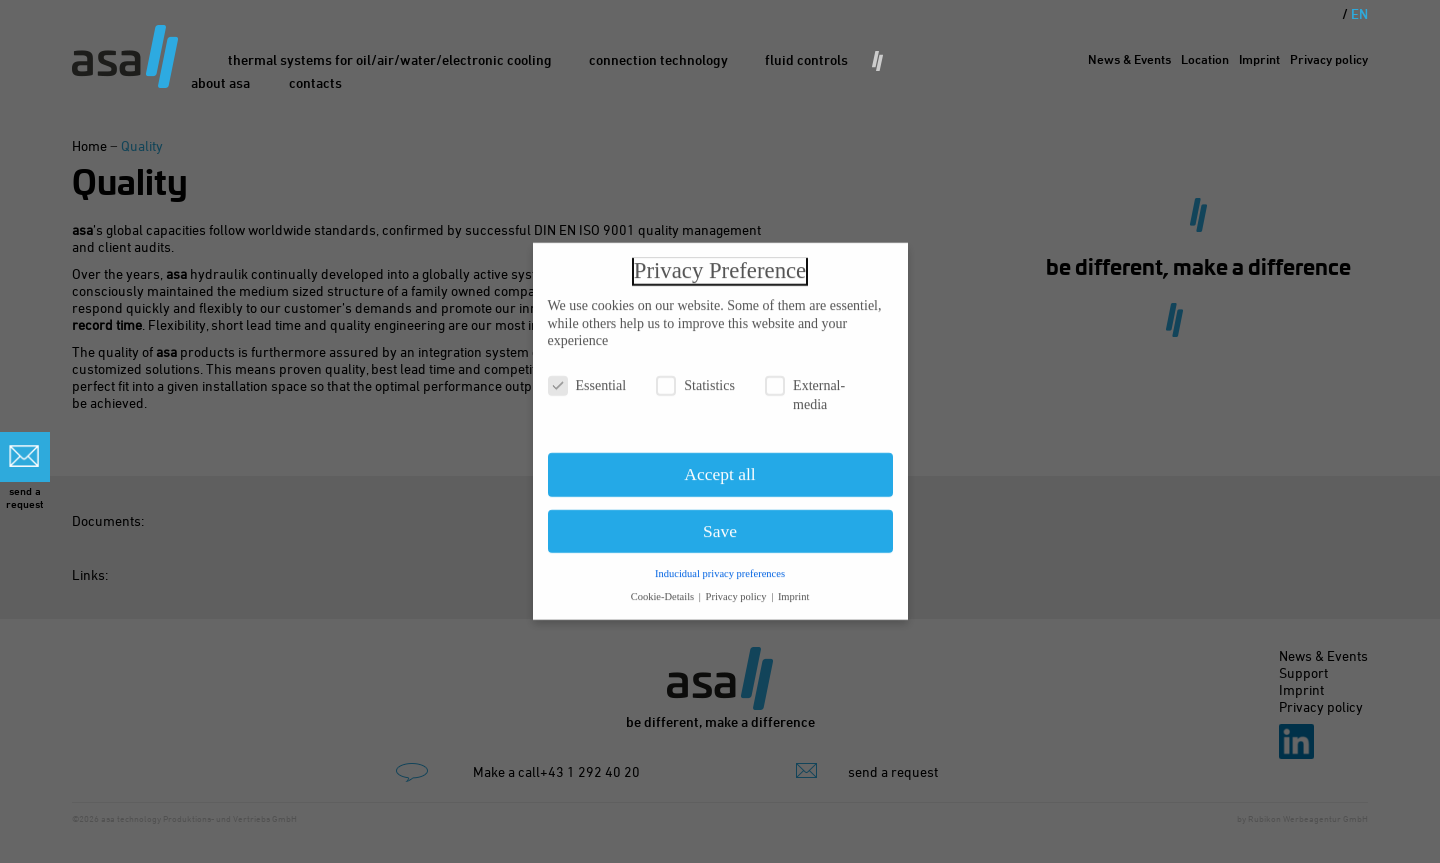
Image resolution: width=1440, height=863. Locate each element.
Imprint (1259, 59)
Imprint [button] (794, 586)
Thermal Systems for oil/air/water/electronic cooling (390, 59)
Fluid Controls (806, 59)
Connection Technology (658, 59)
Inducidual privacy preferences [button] (720, 563)
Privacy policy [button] (738, 586)
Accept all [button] (719, 465)
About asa (220, 82)
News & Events (1129, 59)
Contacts (315, 82)
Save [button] (720, 522)
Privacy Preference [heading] (720, 261)
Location (1205, 59)
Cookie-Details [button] (664, 586)
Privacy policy (1329, 59)
